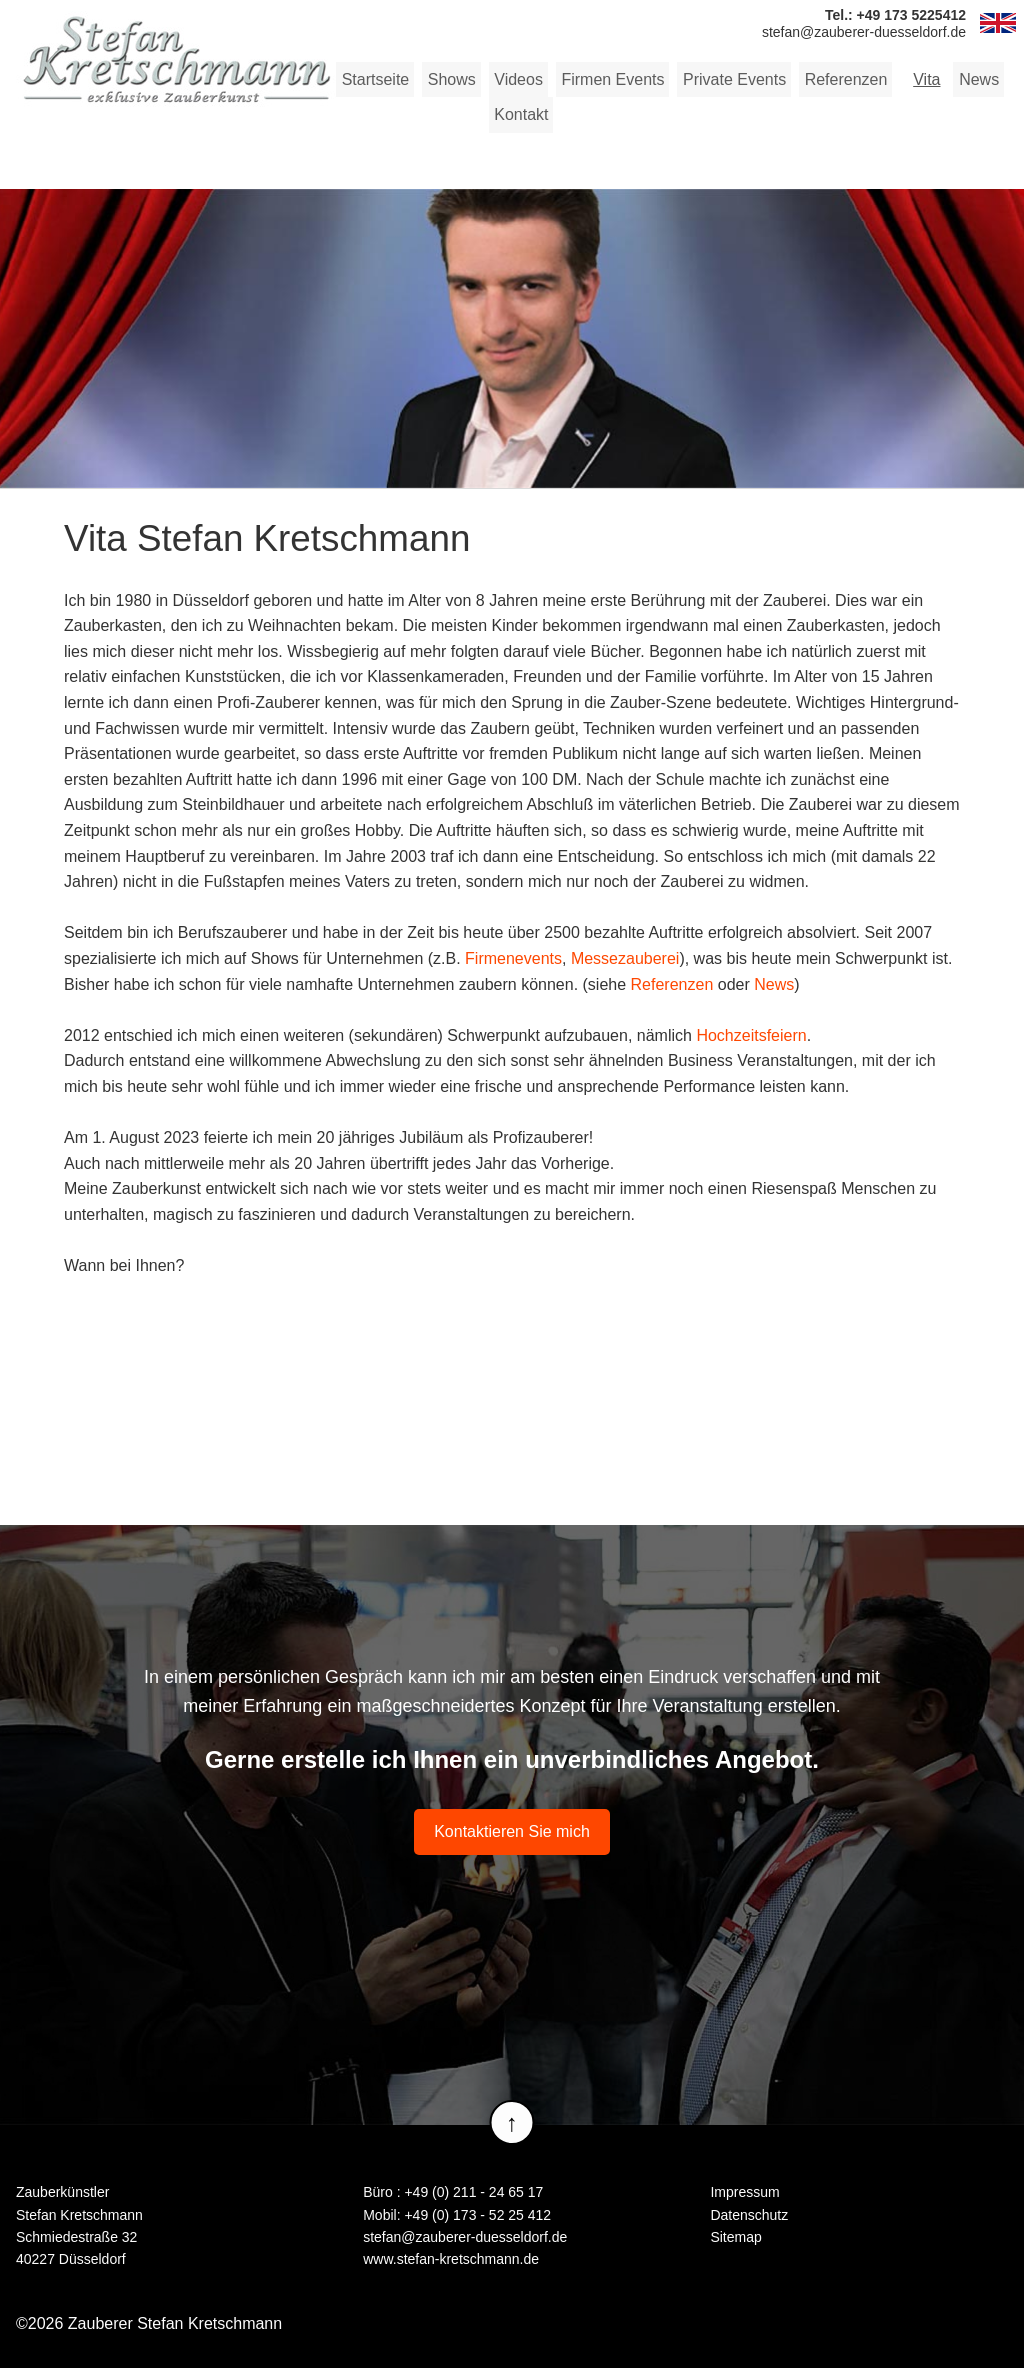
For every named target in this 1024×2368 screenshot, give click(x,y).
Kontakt (520, 114)
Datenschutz (749, 2214)
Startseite (375, 79)
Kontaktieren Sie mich (512, 1831)
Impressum (744, 2192)
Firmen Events (610, 79)
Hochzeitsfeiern (751, 1035)
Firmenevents (513, 958)
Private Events (731, 79)
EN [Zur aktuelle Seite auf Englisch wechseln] (998, 23)
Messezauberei (625, 958)
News (976, 79)
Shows (451, 79)
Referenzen (843, 79)
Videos (517, 79)
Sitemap (735, 2237)
